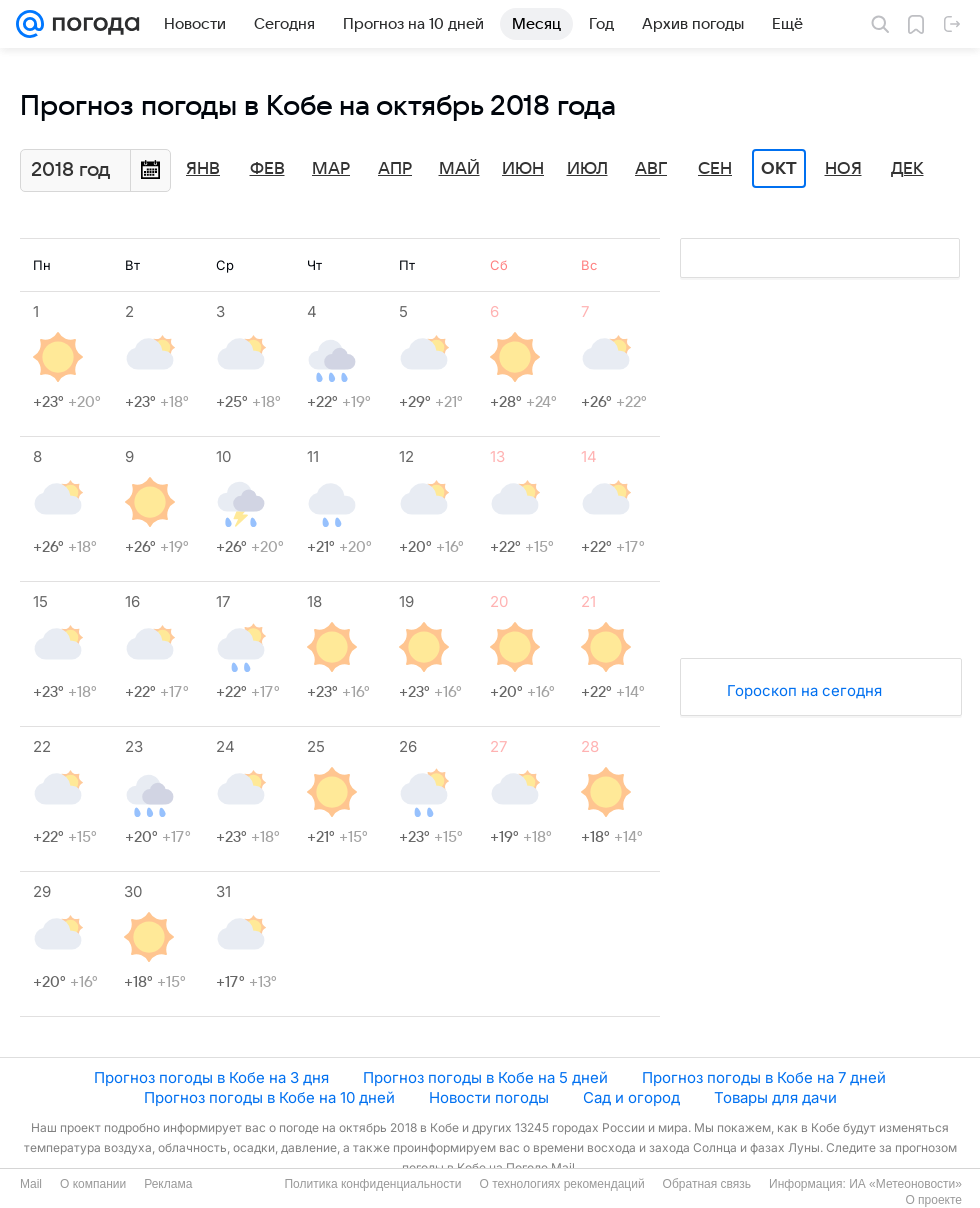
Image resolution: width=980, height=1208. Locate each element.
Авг (651, 169)
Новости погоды (489, 1097)
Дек (907, 169)
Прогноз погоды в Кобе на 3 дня (211, 1077)
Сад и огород (631, 1097)
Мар (331, 169)
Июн (523, 169)
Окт (779, 169)
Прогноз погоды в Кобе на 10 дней (269, 1097)
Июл (587, 169)
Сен (715, 169)
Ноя (843, 169)
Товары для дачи (775, 1097)
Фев (267, 169)
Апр (395, 169)
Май (459, 169)
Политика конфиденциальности (372, 1184)
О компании (93, 1184)
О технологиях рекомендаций (561, 1184)
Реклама (168, 1184)
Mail (31, 1184)
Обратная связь (707, 1184)
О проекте (933, 1200)
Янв (203, 169)
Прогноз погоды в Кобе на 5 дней (485, 1077)
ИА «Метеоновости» (905, 1184)
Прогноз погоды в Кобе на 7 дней (764, 1077)
